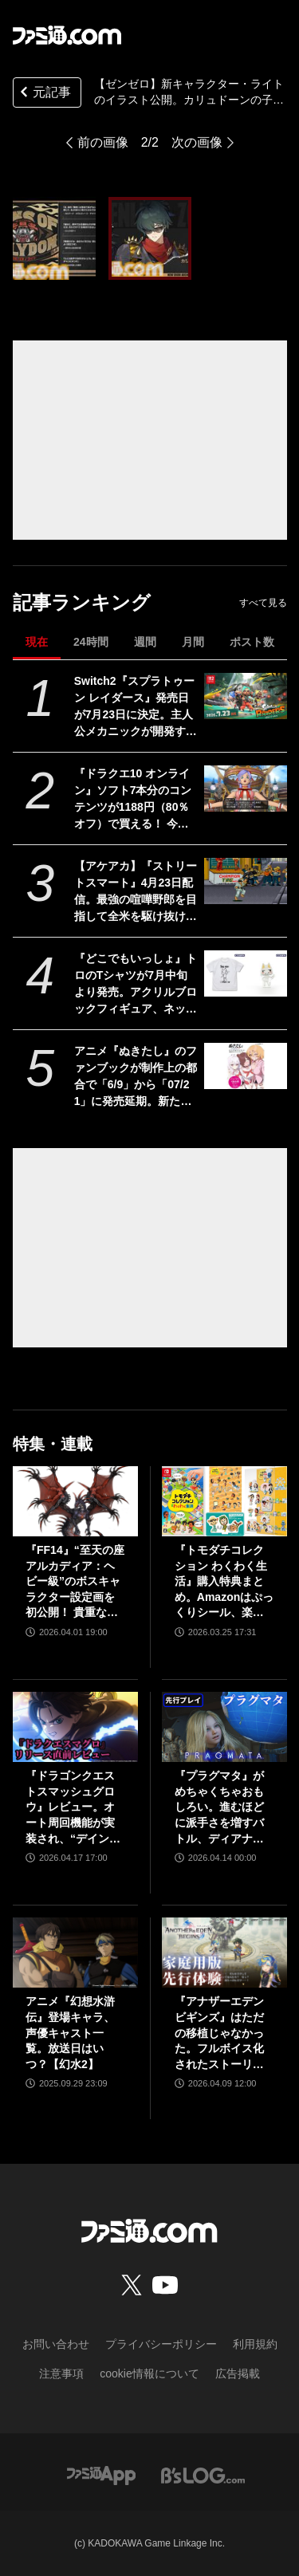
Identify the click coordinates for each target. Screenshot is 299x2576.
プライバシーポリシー (161, 2344)
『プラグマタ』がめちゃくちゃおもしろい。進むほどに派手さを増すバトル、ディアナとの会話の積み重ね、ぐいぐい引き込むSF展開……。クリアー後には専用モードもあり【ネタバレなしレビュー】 (221, 1807)
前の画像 (102, 142)
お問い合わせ (55, 2344)
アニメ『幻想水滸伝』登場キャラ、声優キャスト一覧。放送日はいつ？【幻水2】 (70, 2032)
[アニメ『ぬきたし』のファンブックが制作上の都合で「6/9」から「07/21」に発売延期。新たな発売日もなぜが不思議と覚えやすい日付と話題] (245, 1066)
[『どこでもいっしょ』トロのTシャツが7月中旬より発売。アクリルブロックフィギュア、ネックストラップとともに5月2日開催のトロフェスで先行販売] (245, 973)
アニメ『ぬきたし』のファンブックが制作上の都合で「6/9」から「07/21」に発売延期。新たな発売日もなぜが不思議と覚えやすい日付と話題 (135, 1077)
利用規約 (255, 2344)
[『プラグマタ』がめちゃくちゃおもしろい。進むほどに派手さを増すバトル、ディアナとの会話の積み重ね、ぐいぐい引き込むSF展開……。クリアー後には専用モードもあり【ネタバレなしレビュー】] (224, 1727)
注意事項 (61, 2373)
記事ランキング (82, 602)
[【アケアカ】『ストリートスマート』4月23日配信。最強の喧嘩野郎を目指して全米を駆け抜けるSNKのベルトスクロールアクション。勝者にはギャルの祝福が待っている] (245, 881)
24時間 (90, 641)
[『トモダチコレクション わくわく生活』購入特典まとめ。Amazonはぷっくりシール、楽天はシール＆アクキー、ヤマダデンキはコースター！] (224, 1501)
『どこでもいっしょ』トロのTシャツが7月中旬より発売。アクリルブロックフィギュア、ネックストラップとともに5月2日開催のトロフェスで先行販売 (136, 984)
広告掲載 (237, 2373)
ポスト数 (252, 641)
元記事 (44, 93)
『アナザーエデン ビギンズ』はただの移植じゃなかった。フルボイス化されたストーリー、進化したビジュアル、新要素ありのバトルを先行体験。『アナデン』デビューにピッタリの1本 (219, 2033)
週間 (145, 641)
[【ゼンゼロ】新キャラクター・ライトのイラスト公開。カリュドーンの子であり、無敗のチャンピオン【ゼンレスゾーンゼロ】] (54, 238)
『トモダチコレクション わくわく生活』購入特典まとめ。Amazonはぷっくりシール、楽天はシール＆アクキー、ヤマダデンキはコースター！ (224, 1582)
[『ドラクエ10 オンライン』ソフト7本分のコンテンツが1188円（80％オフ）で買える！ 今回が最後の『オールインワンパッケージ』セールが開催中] (245, 788)
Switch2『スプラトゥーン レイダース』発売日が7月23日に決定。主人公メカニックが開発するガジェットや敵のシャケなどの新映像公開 (135, 707)
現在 (37, 641)
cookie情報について (149, 2373)
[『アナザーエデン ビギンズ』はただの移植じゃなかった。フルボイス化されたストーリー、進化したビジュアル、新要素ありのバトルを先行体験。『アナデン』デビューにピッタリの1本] (224, 1952)
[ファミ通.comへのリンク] (67, 35)
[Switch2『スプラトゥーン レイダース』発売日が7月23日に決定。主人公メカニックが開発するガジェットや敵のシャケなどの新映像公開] (245, 696)
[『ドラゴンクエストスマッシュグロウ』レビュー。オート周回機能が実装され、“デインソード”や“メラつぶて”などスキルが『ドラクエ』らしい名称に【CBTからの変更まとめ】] (75, 1727)
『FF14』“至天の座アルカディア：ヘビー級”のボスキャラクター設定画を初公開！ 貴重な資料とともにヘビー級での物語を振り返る (75, 1582)
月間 (193, 641)
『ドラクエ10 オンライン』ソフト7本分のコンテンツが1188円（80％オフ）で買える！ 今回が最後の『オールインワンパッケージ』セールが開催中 (135, 799)
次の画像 (196, 142)
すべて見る (263, 602)
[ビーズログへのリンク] (203, 2474)
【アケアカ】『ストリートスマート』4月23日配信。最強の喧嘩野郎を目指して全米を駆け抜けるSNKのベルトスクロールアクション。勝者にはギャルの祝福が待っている (136, 892)
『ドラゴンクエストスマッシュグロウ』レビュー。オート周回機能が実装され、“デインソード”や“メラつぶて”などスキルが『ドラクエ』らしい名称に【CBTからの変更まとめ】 (73, 1807)
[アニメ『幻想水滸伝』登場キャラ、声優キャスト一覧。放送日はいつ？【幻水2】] (75, 1952)
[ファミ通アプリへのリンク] (101, 2474)
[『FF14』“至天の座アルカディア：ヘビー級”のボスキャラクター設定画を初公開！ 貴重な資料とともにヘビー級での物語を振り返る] (75, 1501)
